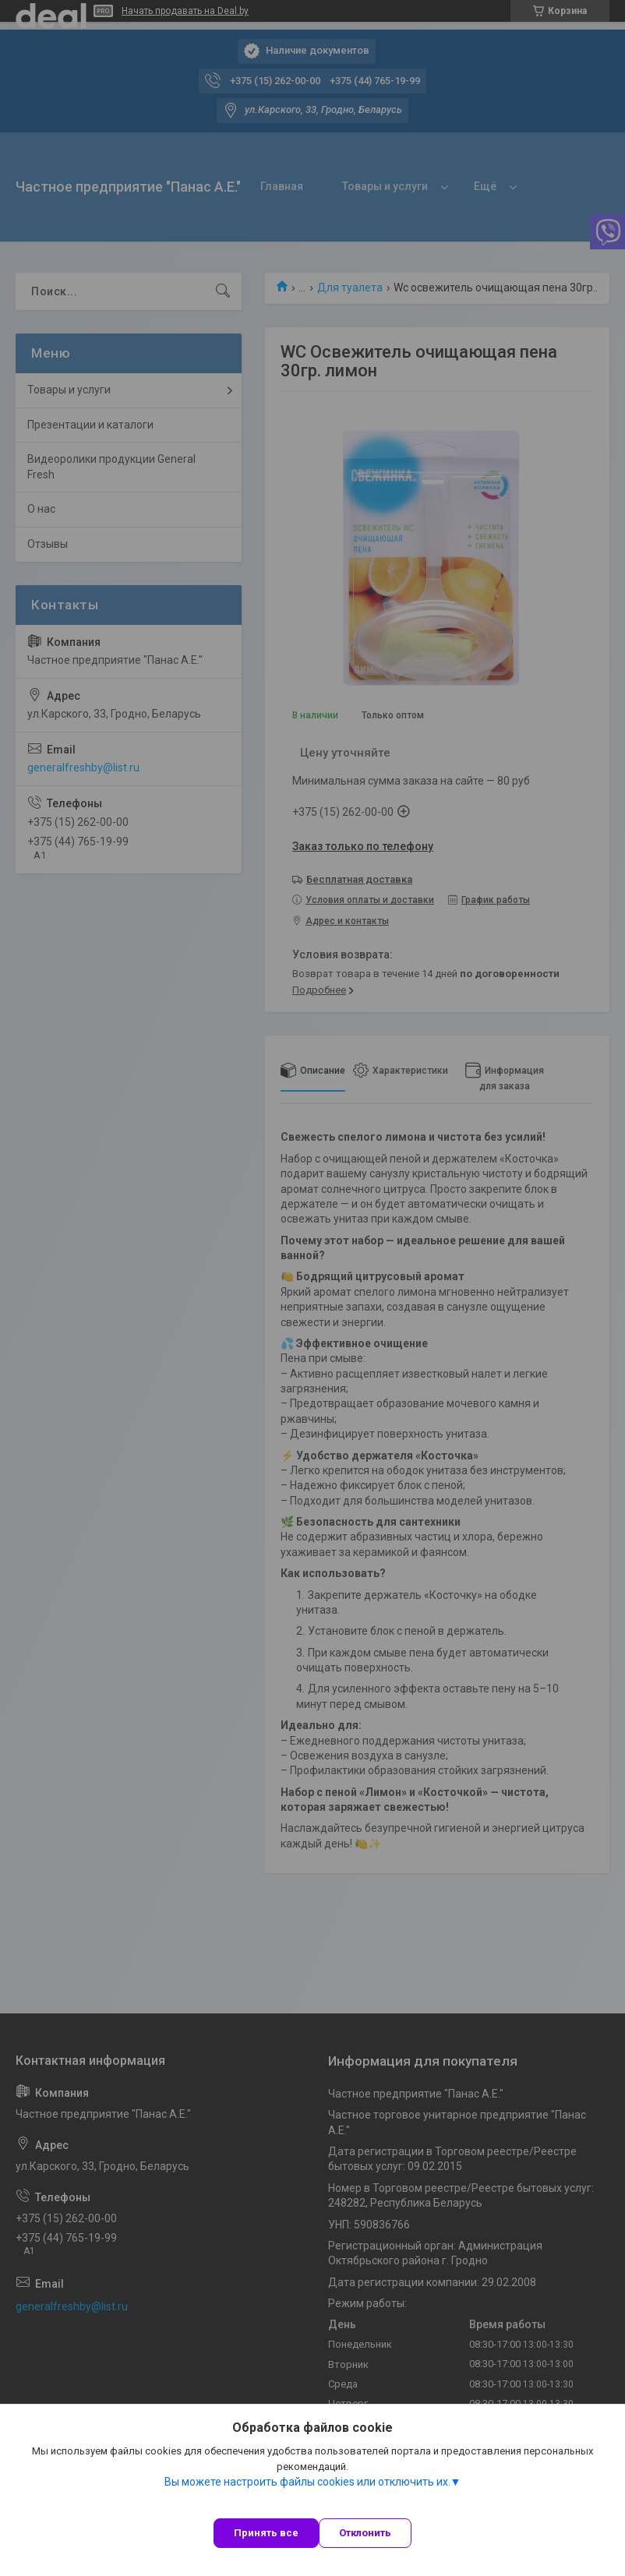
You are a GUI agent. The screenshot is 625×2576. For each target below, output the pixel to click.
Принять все (266, 2533)
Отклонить (365, 2533)
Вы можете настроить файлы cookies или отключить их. (307, 2481)
